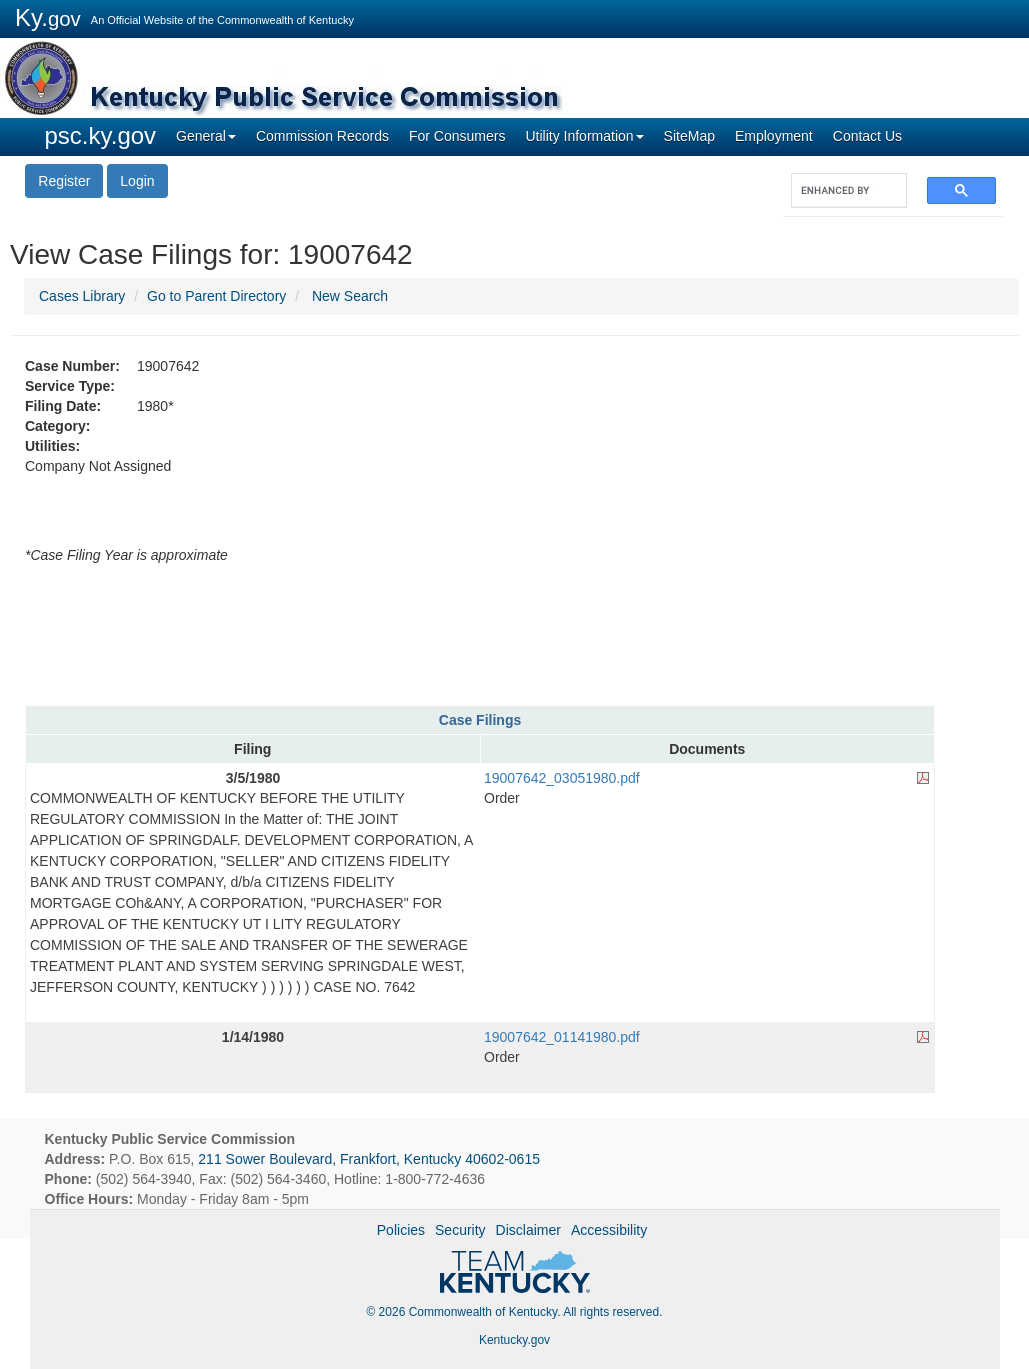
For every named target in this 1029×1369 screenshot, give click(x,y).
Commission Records (322, 136)
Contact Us (867, 136)
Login (137, 181)
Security (460, 1230)
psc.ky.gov (101, 135)
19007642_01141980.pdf (562, 1037)
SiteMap (689, 136)
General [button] (206, 136)
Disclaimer (528, 1230)
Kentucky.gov (514, 1340)
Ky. (48, 17)
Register (64, 181)
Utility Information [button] (584, 136)
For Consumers (457, 136)
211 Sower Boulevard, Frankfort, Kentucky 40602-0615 (369, 1159)
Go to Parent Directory (216, 296)
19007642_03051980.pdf (562, 778)
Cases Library (82, 296)
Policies (401, 1230)
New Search (350, 296)
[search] (839, 190)
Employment (774, 136)
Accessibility (609, 1230)
